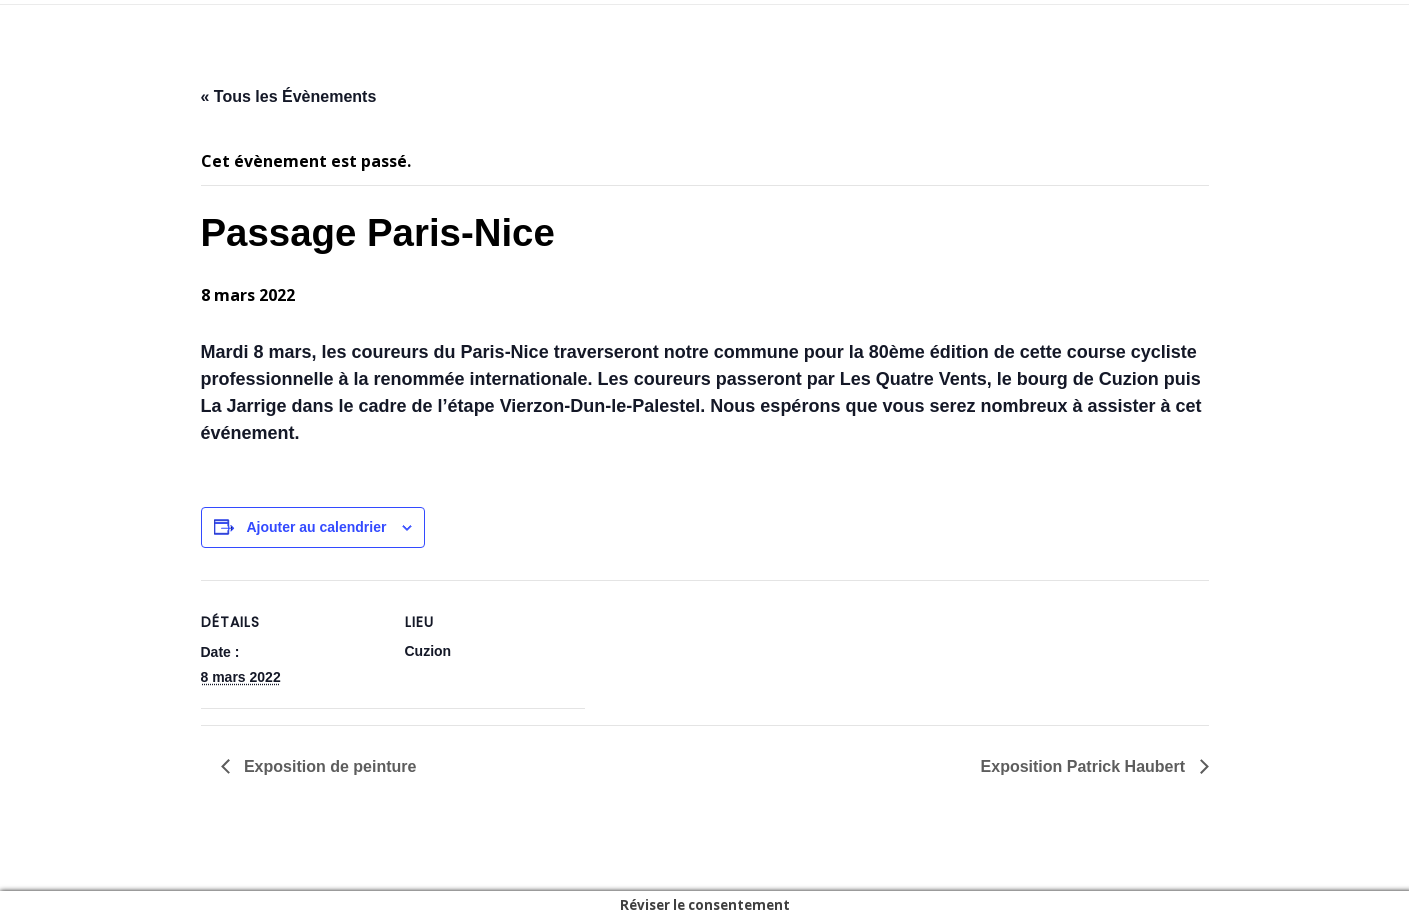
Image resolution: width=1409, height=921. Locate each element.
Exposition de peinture (328, 766)
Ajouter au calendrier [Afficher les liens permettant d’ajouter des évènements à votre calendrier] (316, 527)
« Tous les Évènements (289, 96)
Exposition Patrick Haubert (1085, 766)
